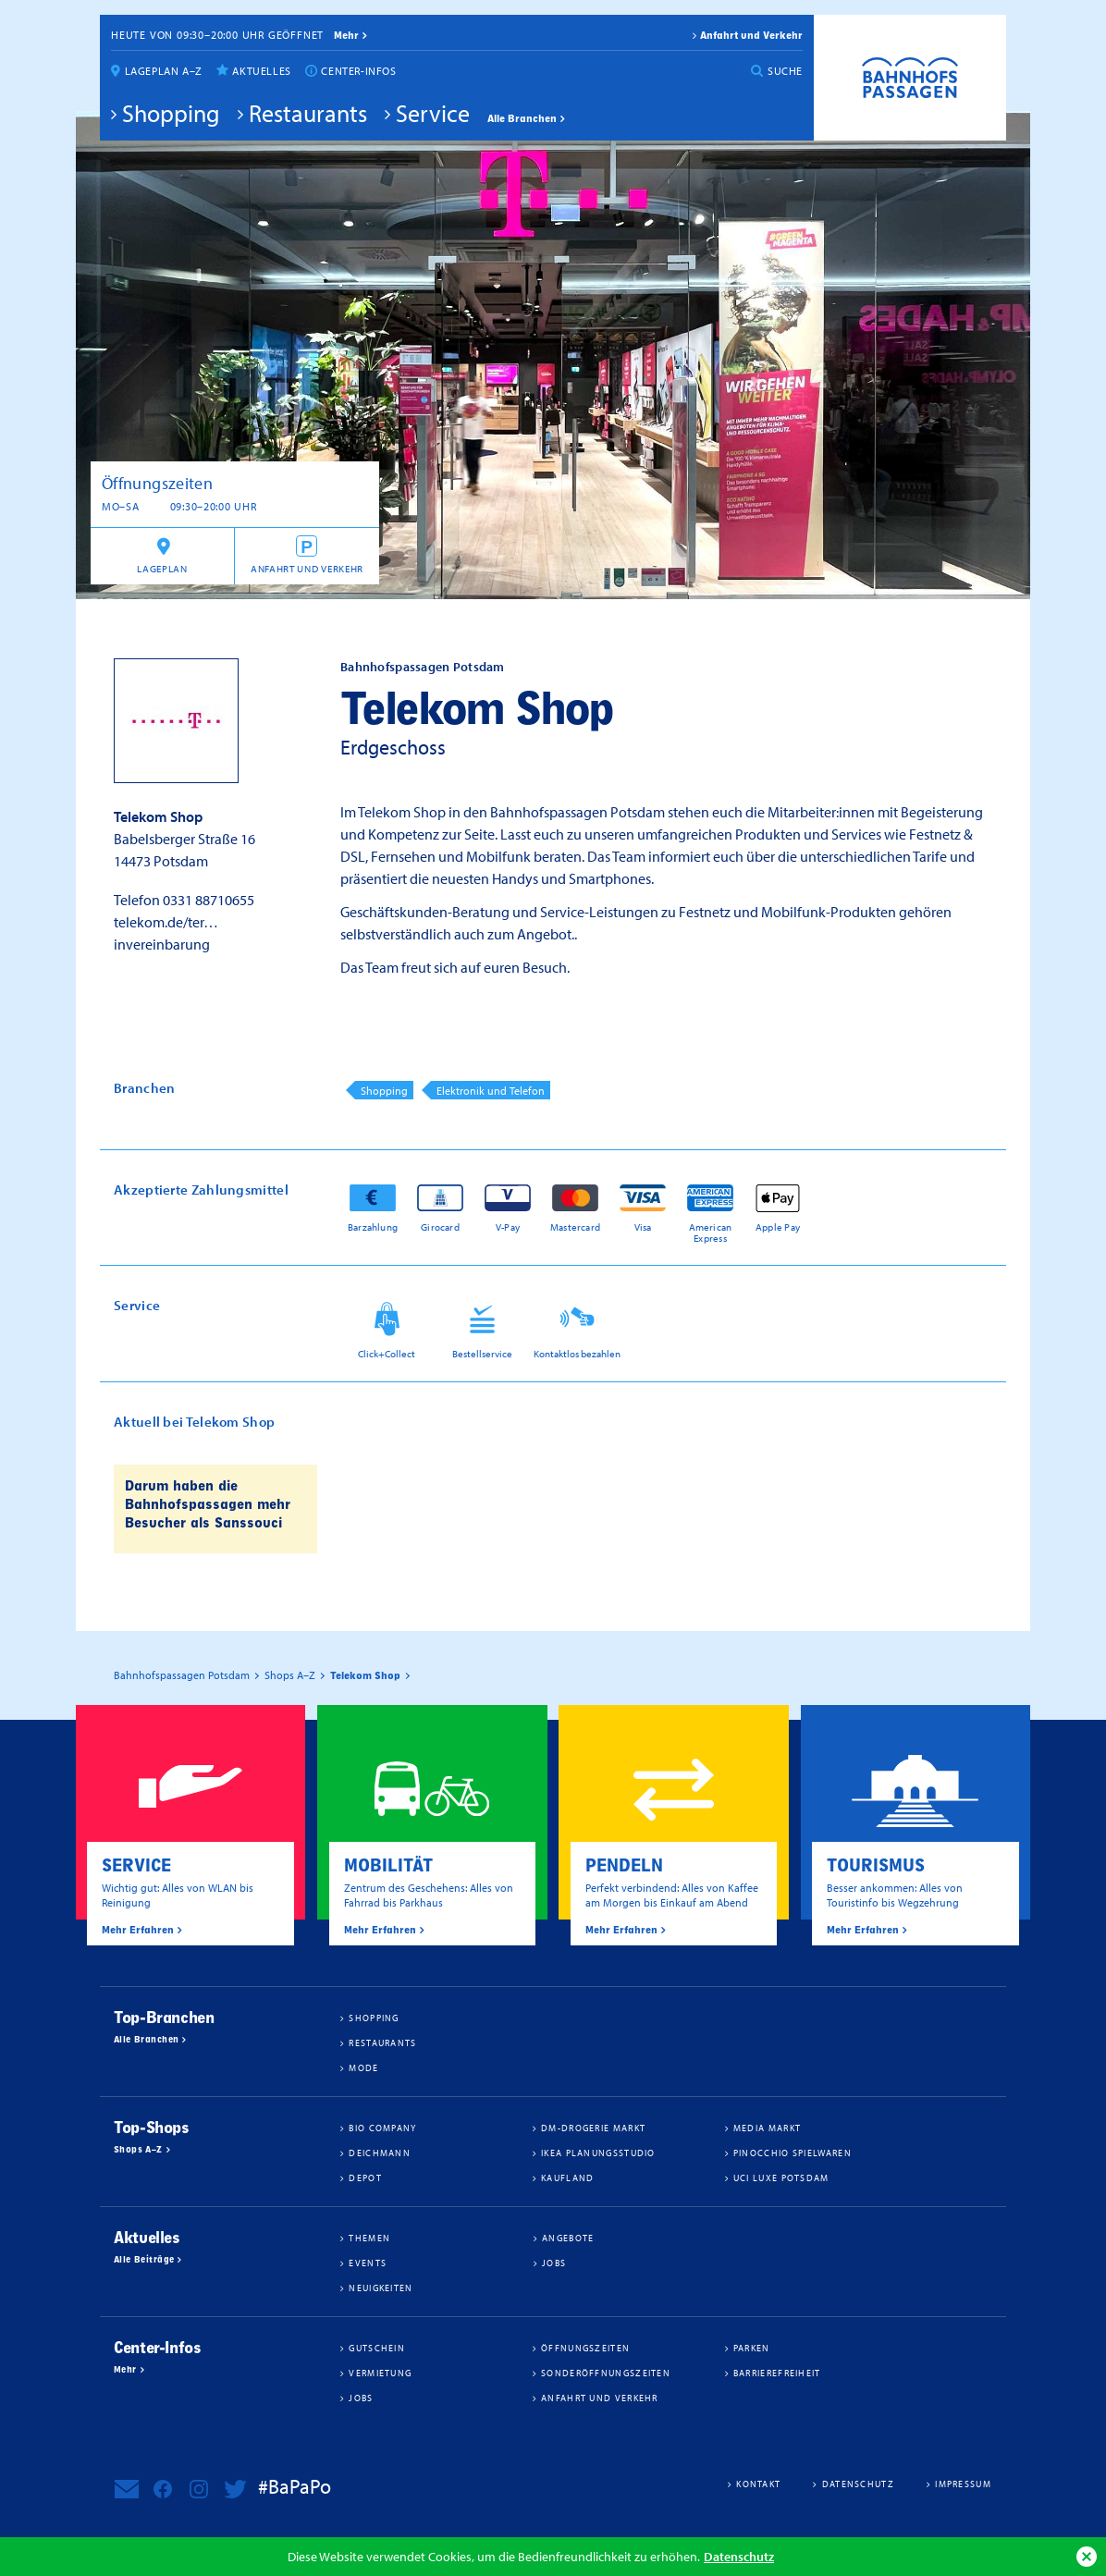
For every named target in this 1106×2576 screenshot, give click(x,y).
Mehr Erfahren (138, 1929)
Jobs (554, 2262)
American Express (710, 1232)
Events (368, 2262)
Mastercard (575, 1227)
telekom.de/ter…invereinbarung (166, 933)
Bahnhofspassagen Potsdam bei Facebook (163, 2489)
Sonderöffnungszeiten (605, 2372)
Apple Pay (778, 1227)
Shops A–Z (138, 2149)
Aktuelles (261, 71)
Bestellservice (482, 1353)
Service (433, 113)
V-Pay (508, 1227)
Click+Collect (386, 1353)
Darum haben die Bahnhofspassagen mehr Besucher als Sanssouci (207, 1504)
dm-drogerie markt (593, 2127)
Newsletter (127, 2489)
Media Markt (767, 2127)
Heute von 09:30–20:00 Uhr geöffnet (217, 35)
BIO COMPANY (382, 2127)
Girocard (440, 1227)
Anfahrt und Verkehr (751, 35)
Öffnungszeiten (585, 2347)
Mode (363, 2067)
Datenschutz (739, 2556)
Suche (785, 71)
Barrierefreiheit (777, 2372)
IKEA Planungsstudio (598, 2152)
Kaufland (567, 2177)
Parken (751, 2347)
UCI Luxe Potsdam (781, 2177)
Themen (369, 2237)
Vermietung (380, 2372)
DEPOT (365, 2177)
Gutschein (377, 2347)
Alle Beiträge (144, 2259)
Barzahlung (373, 1227)
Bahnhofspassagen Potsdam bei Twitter (235, 2489)
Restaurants (308, 113)
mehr (346, 35)
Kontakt (758, 2483)
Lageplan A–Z (164, 71)
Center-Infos (358, 71)
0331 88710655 (208, 899)
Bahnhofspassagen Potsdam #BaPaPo (910, 78)
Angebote (568, 2237)
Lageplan (162, 568)
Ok (1086, 2556)
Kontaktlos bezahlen (577, 1353)
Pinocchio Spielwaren (792, 2152)
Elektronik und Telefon (490, 1091)
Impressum (963, 2483)
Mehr (125, 2369)
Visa (643, 1227)
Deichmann (380, 2152)
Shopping (171, 113)
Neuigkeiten (380, 2287)
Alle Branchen (522, 118)
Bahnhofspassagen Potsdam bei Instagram (199, 2489)
